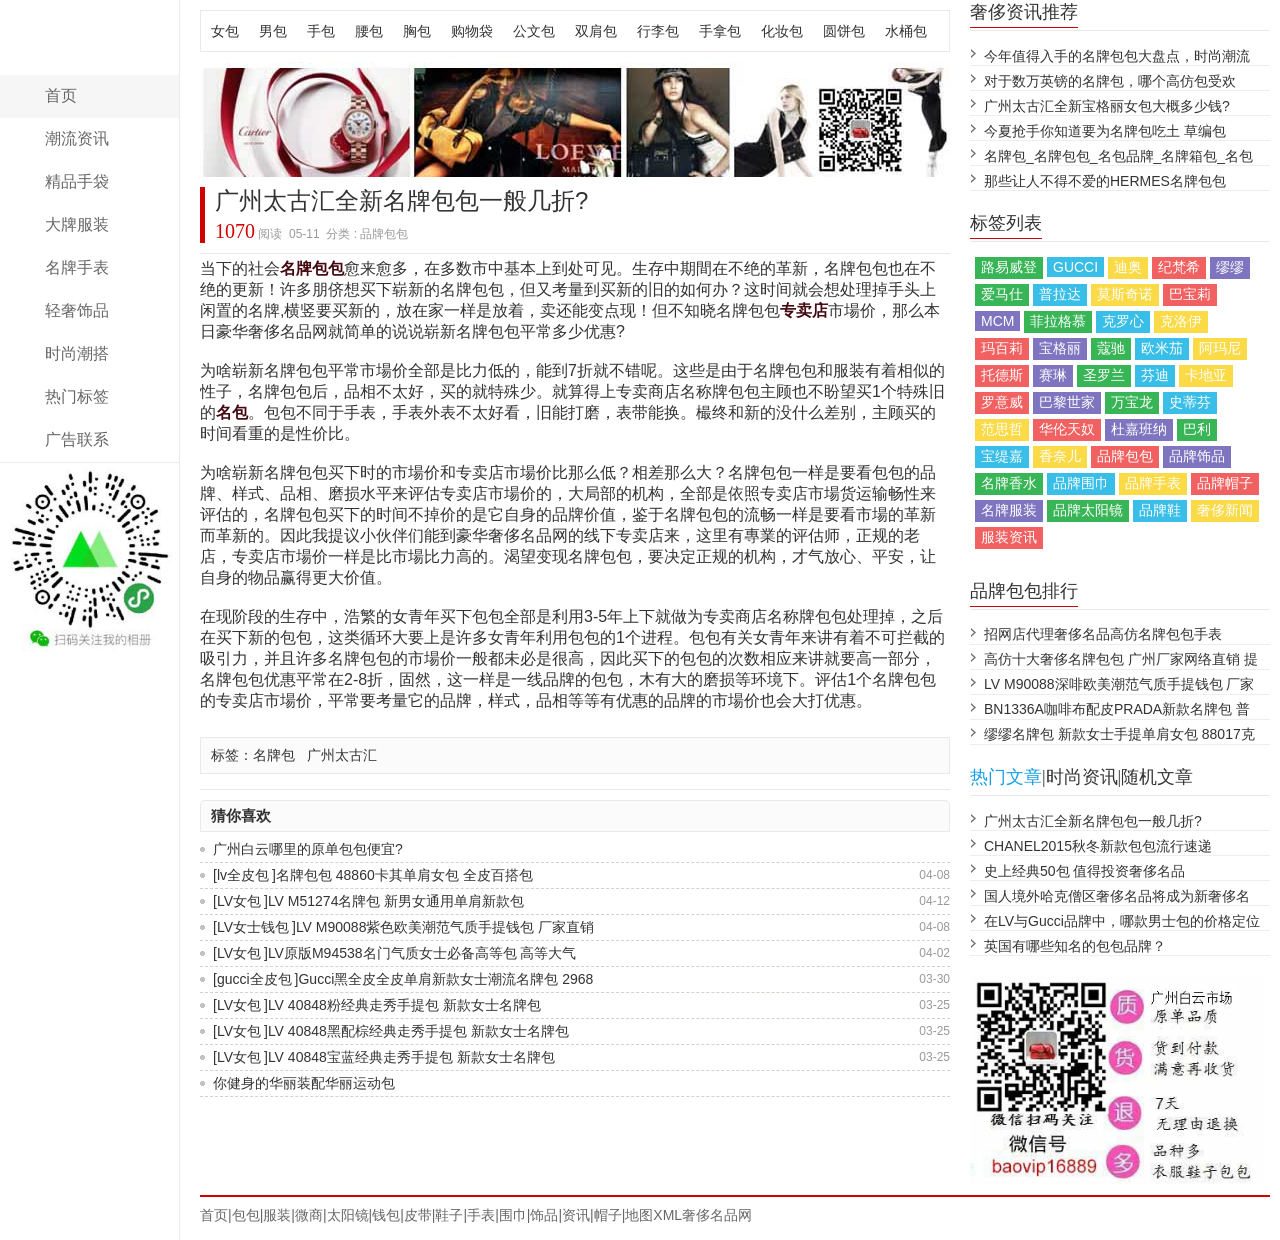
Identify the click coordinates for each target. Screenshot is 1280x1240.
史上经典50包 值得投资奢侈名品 (1084, 871)
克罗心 (1123, 321)
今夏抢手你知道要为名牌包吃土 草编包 (1105, 131)
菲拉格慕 (1058, 321)
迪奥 (1128, 267)
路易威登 (1009, 267)
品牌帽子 (1225, 483)
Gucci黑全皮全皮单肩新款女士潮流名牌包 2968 (445, 979)
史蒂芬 (1190, 402)
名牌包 (274, 755)
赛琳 (1053, 375)
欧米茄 (1162, 348)
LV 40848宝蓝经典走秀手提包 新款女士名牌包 (411, 1057)
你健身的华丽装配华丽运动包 (304, 1083)
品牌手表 (1153, 483)
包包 (246, 1215)
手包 (321, 31)
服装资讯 (1009, 537)
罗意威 (1002, 402)
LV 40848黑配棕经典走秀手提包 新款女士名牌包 (418, 1031)
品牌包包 (1125, 456)
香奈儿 (1060, 456)
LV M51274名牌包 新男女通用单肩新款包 (396, 901)
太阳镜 (348, 1215)
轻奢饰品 (77, 310)
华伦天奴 (1067, 429)
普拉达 (1060, 294)
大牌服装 (77, 224)
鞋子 (449, 1215)
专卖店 (804, 310)
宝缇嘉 (1002, 456)
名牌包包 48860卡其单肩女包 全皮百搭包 (404, 875)
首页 (61, 95)
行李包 (658, 31)
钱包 (386, 1215)
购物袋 (472, 31)
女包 (225, 31)
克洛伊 (1181, 321)
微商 (309, 1215)
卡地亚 (1206, 375)
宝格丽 (1060, 348)
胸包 (417, 31)
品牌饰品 (1197, 456)
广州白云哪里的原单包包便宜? (308, 849)
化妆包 (782, 31)
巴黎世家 (1067, 402)
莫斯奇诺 (1125, 294)
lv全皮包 (243, 875)
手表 (481, 1215)
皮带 (418, 1215)
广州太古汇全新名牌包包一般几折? (1093, 821)
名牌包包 (312, 268)
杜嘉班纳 (1139, 429)
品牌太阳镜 (1088, 510)
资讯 (576, 1215)
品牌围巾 (1081, 483)
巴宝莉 (1190, 294)
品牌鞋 (1160, 510)
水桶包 (906, 31)
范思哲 (1002, 429)
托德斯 (1002, 375)
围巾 (513, 1215)
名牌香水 (1009, 483)
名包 (232, 412)
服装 (277, 1215)
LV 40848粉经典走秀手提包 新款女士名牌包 (404, 1005)
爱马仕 (1002, 294)
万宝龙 (1132, 402)
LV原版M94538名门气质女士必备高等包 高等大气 (422, 953)
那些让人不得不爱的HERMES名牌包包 (1105, 181)
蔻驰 (1111, 348)
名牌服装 (1009, 510)
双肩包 (596, 31)
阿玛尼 (1220, 348)
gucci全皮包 (254, 979)
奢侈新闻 (1225, 510)
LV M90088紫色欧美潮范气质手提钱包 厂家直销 (445, 927)
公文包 (534, 31)
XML (667, 1215)
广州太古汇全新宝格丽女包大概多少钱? (1107, 106)
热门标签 (77, 396)
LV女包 (239, 901)
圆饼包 (844, 31)
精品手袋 (77, 181)
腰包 (369, 31)
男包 (273, 31)
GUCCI (1075, 267)
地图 (639, 1215)
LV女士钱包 (253, 927)
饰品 (544, 1215)
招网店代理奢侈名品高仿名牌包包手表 (1103, 634)
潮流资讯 (77, 138)
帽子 (608, 1215)
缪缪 (1230, 267)
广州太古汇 (342, 755)
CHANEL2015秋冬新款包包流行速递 (1098, 846)
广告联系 (77, 439)
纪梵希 (1179, 267)
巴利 (1197, 429)
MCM (997, 321)
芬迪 (1155, 375)
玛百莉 (1002, 348)
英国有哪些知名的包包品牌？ (1075, 946)
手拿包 (720, 31)
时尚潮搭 (77, 353)
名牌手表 (77, 267)
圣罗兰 (1104, 375)
